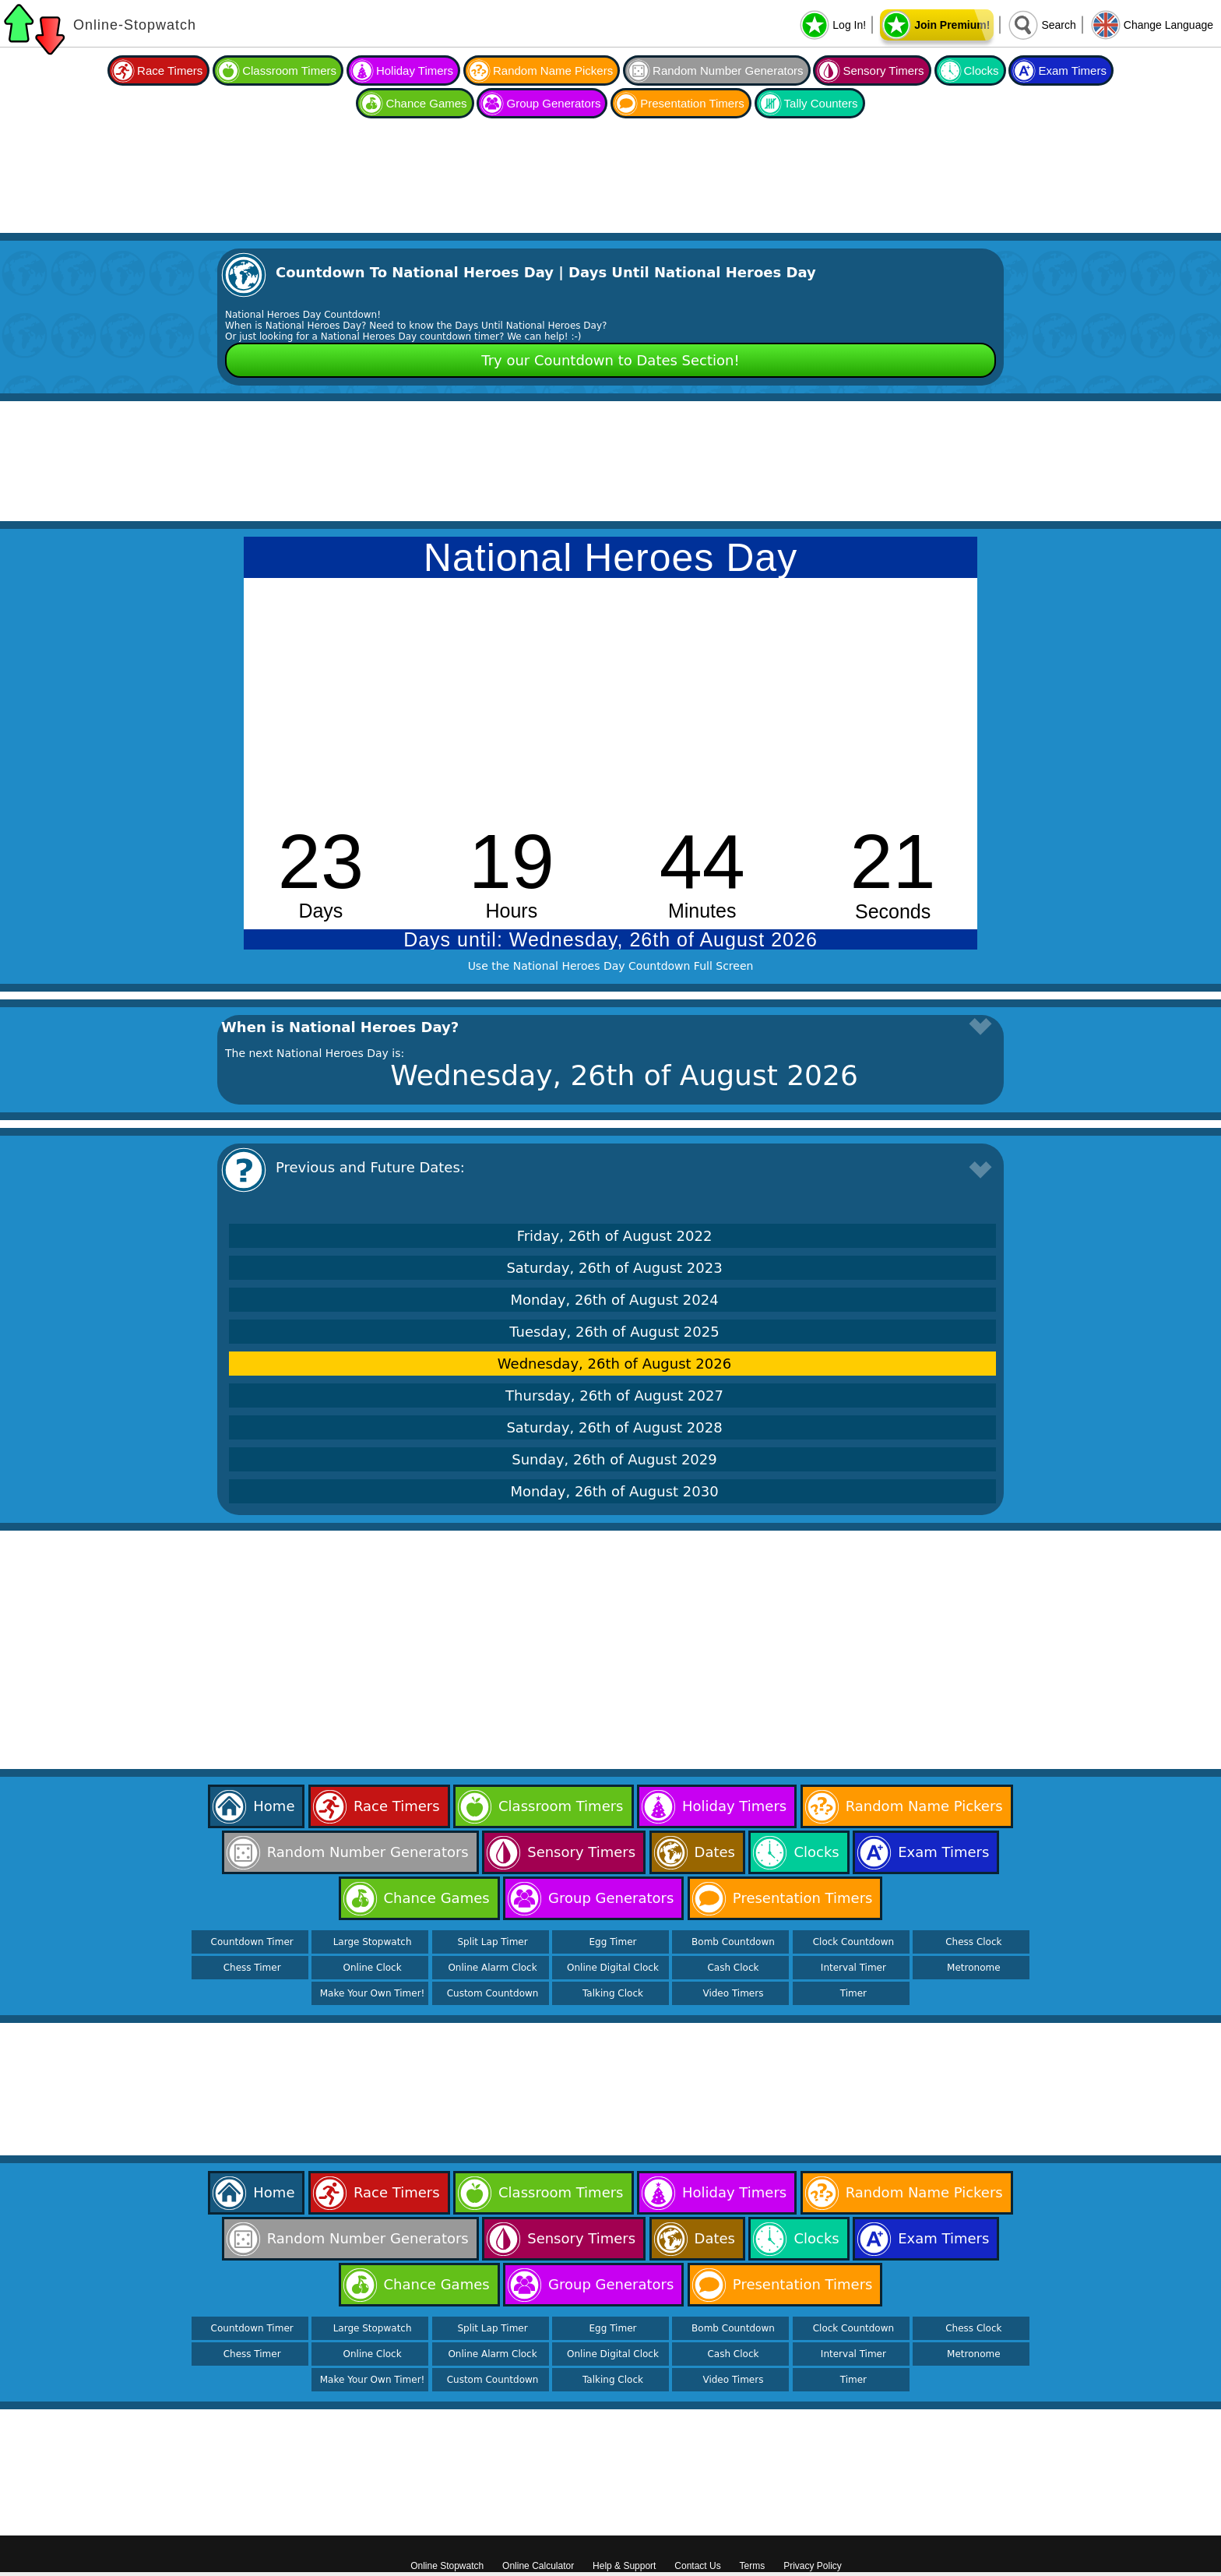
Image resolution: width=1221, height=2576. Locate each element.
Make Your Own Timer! (372, 1993)
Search (1058, 25)
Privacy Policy (812, 2565)
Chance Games (425, 103)
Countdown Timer (252, 1941)
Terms (752, 2565)
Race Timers (169, 70)
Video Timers (732, 1993)
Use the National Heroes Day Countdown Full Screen (611, 966)
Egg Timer (613, 1941)
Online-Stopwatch (134, 25)
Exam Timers (1072, 70)
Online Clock (372, 1967)
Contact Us (697, 2565)
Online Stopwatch (447, 2565)
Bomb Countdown (733, 1941)
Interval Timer (853, 1967)
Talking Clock (612, 1993)
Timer (853, 1993)
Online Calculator (538, 2565)
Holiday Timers (414, 70)
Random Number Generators (728, 70)
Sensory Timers (883, 70)
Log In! (849, 25)
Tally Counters (821, 103)
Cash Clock (732, 1967)
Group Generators (553, 103)
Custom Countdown (493, 1993)
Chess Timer (252, 1967)
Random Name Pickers (553, 70)
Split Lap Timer (492, 1941)
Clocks (981, 70)
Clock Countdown (853, 1941)
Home (273, 1806)
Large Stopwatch (372, 1941)
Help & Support (624, 2565)
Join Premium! (952, 25)
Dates (715, 1852)
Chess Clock (973, 1941)
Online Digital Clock (613, 1967)
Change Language (1168, 25)
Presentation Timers (692, 103)
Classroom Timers (289, 70)
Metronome (973, 1967)
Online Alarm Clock (492, 1967)
